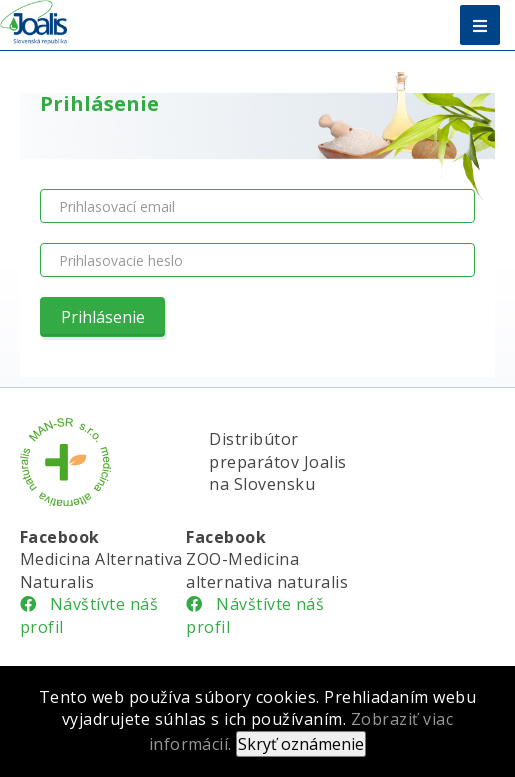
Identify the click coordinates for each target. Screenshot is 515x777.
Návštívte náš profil (89, 615)
